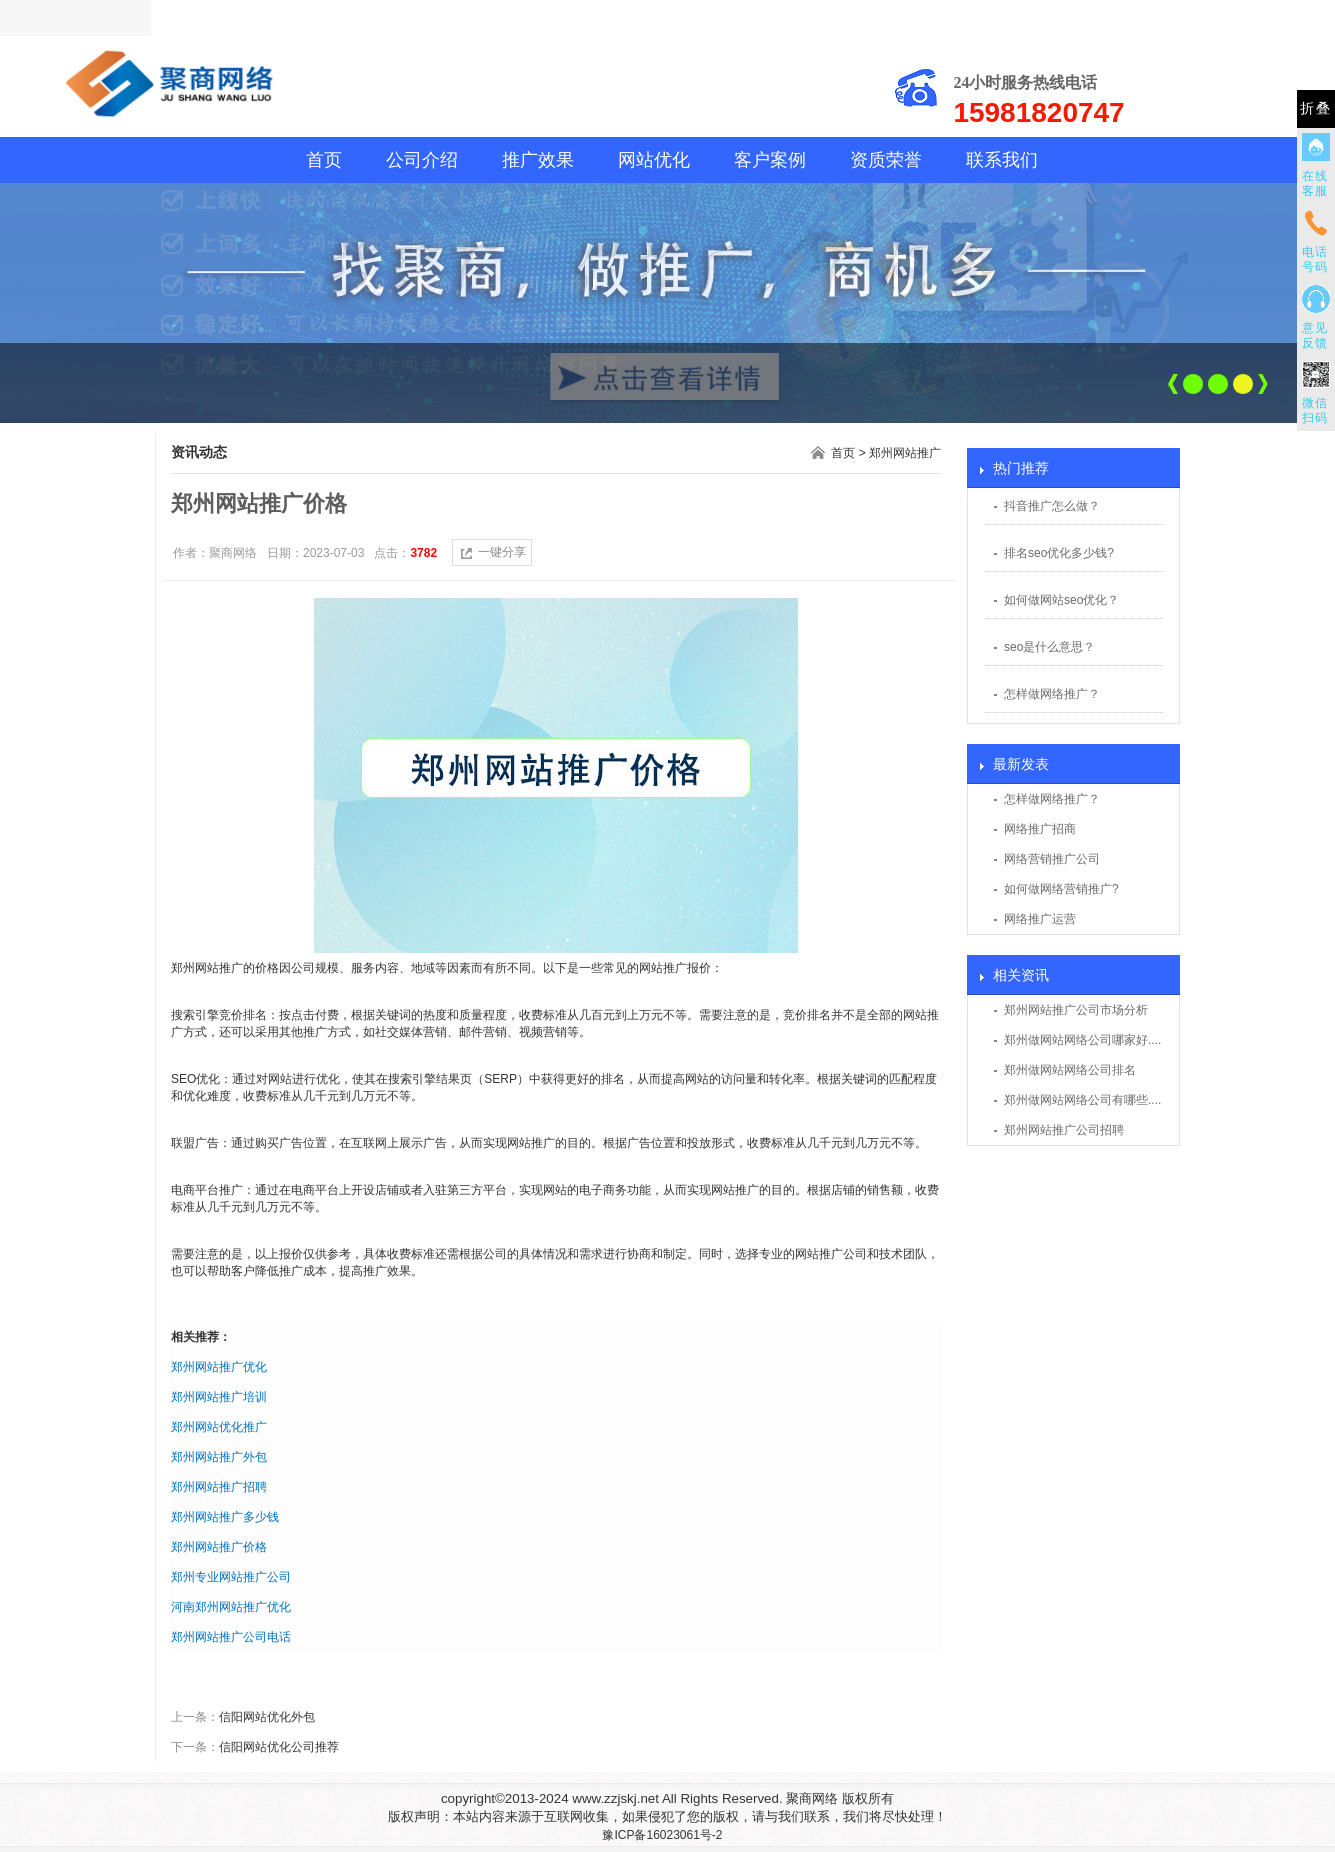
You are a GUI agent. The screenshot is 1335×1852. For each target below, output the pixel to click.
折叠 (1316, 108)
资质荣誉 (886, 160)
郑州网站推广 (905, 453)
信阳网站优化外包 (267, 1717)
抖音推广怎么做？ (1052, 506)
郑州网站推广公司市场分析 (1076, 1010)
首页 (324, 160)
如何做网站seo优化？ (1061, 600)
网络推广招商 (1040, 829)
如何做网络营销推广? (1061, 889)
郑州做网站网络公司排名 (1070, 1070)
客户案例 (770, 160)
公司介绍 (422, 160)
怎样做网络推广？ (1052, 694)
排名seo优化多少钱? (1059, 553)
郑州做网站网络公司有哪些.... (1082, 1100)
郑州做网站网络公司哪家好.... (1082, 1040)
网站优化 (654, 160)
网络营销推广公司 (1052, 859)
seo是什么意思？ (1049, 647)
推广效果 (538, 160)
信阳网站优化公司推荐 (279, 1747)
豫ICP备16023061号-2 (662, 1835)
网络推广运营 (1040, 919)
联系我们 (1002, 160)
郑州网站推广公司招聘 (1064, 1130)
